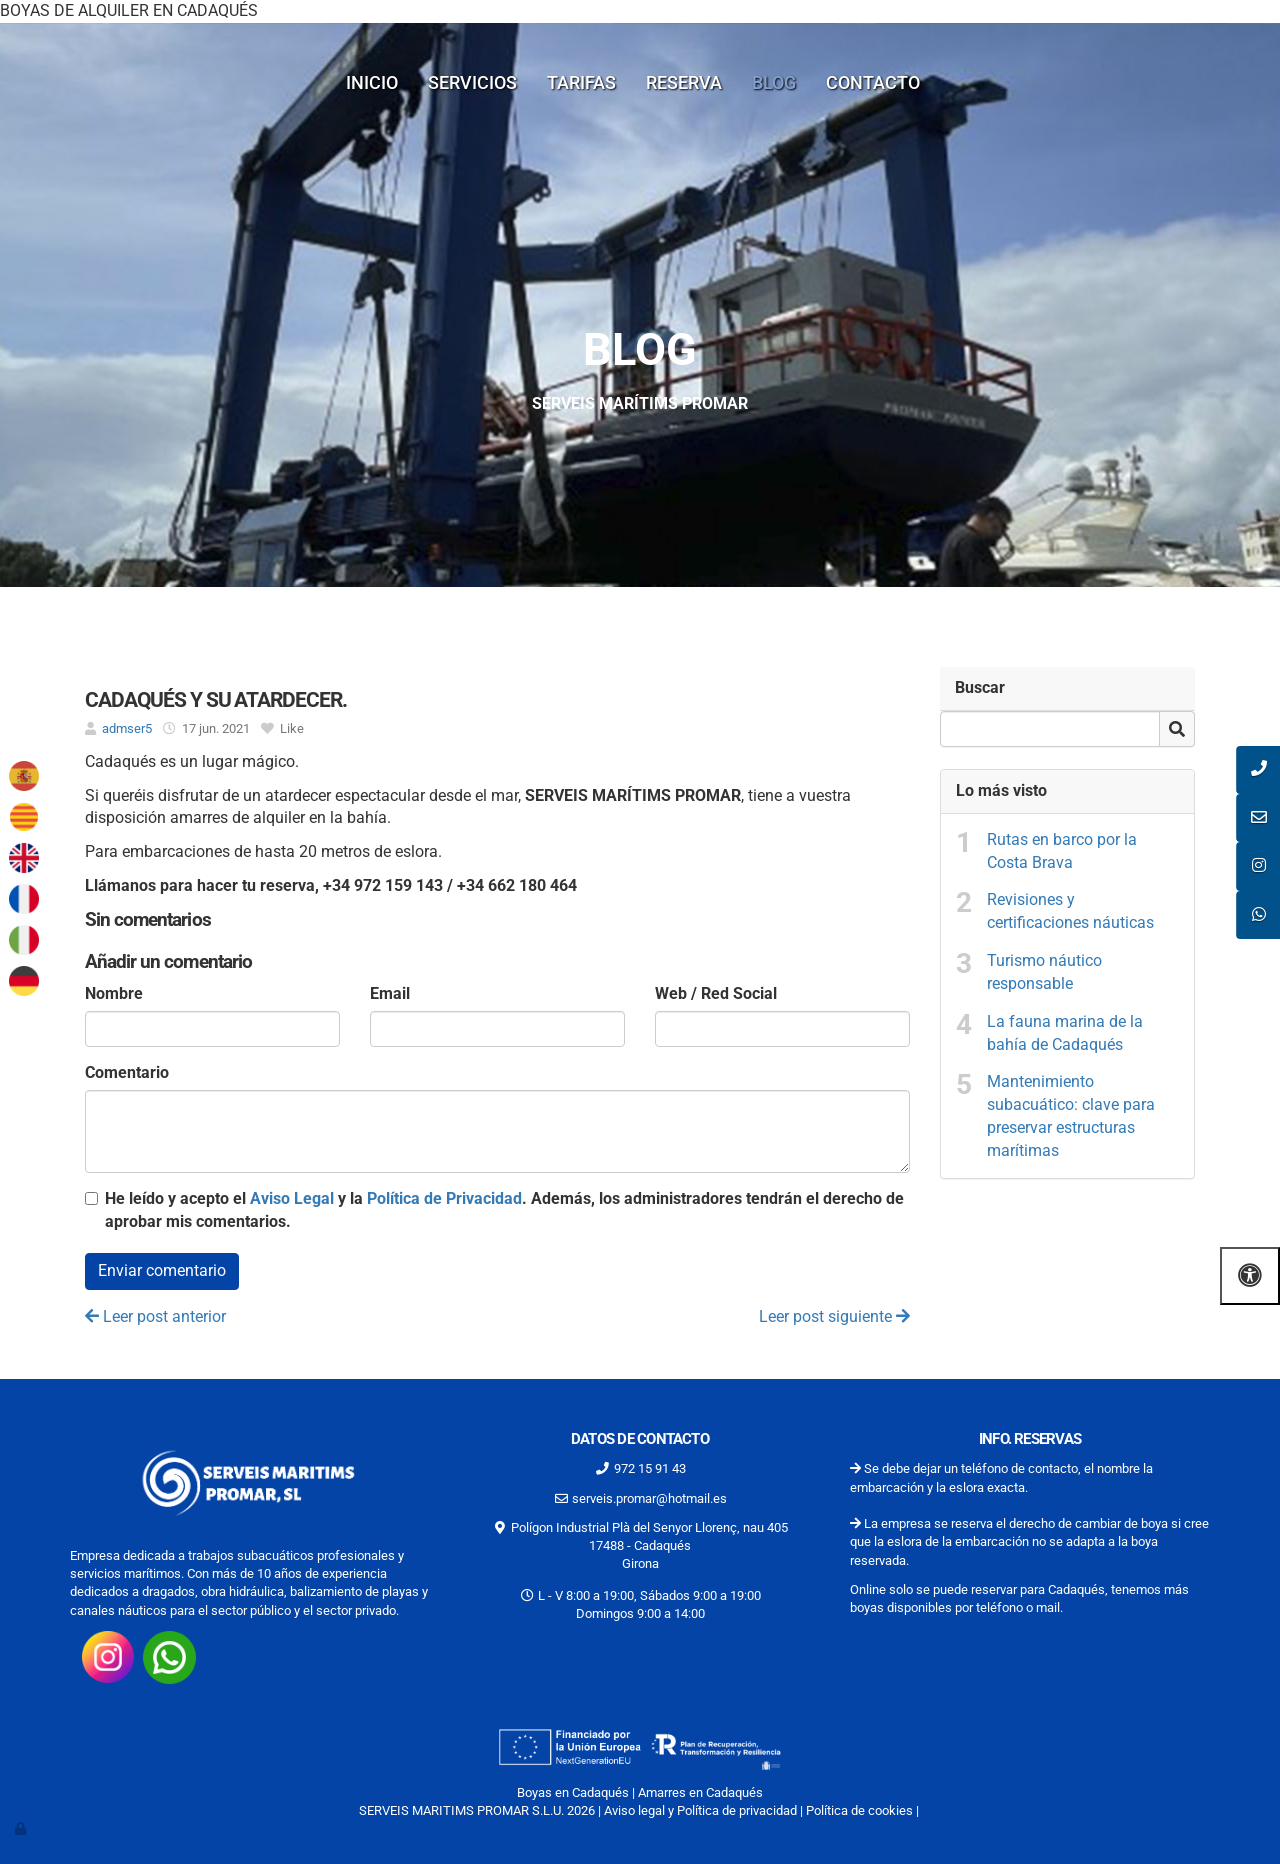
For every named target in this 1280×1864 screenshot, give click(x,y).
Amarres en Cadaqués (700, 1792)
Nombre (114, 993)
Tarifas (581, 82)
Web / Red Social (716, 993)
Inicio (372, 82)
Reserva (684, 82)
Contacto (873, 82)
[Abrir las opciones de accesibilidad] (1250, 1275)
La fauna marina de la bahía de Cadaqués (1065, 1033)
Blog (774, 82)
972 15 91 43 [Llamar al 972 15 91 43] (650, 1468)
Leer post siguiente (834, 1316)
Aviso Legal (292, 1198)
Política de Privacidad (444, 1198)
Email (390, 993)
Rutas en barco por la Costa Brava (1062, 851)
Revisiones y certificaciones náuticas (1070, 911)
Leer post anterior (155, 1316)
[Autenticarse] (22, 1828)
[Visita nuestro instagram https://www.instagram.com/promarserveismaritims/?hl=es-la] (108, 1656)
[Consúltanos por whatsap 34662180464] (169, 1656)
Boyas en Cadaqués (573, 1792)
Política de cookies (859, 1810)
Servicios (472, 82)
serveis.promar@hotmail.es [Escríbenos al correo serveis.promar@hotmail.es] (649, 1498)
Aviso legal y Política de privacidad (700, 1810)
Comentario (127, 1072)
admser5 (127, 728)
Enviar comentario (162, 1270)
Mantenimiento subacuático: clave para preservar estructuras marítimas (1071, 1116)
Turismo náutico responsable (1044, 972)
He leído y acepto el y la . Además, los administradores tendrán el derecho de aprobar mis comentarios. (504, 1210)
